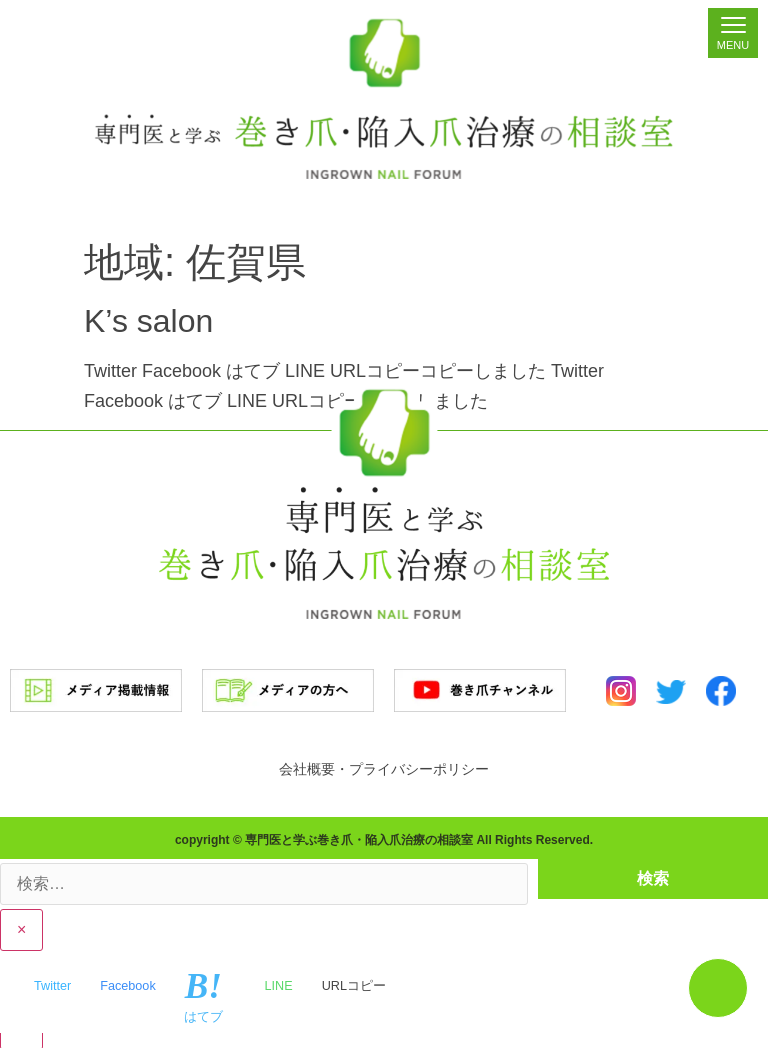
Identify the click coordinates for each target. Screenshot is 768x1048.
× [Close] (21, 928)
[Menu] (733, 33)
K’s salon (148, 321)
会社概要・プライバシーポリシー (384, 769)
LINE (278, 984)
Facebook (128, 984)
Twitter (53, 984)
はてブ (203, 996)
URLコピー (354, 984)
